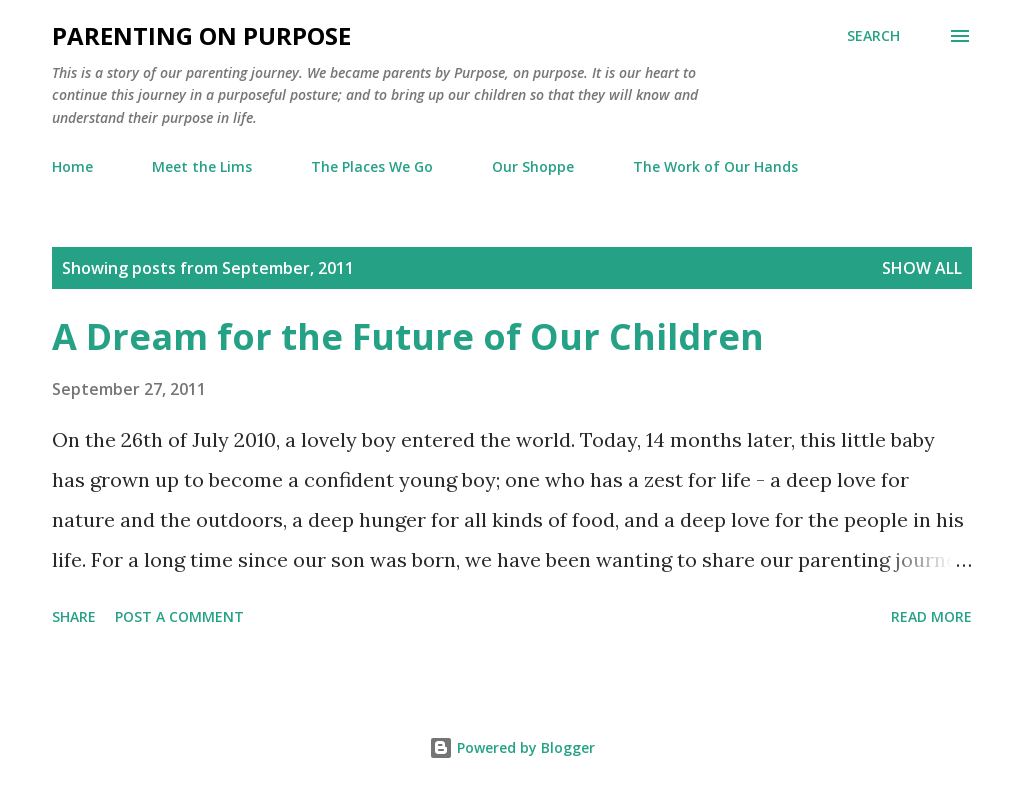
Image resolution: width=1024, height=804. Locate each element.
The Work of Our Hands (715, 166)
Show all (922, 268)
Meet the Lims (202, 166)
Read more (931, 616)
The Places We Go (372, 166)
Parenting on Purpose (201, 35)
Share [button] (74, 616)
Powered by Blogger (512, 747)
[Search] (873, 36)
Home (72, 166)
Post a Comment (179, 616)
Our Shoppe (533, 166)
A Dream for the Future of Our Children (408, 336)
